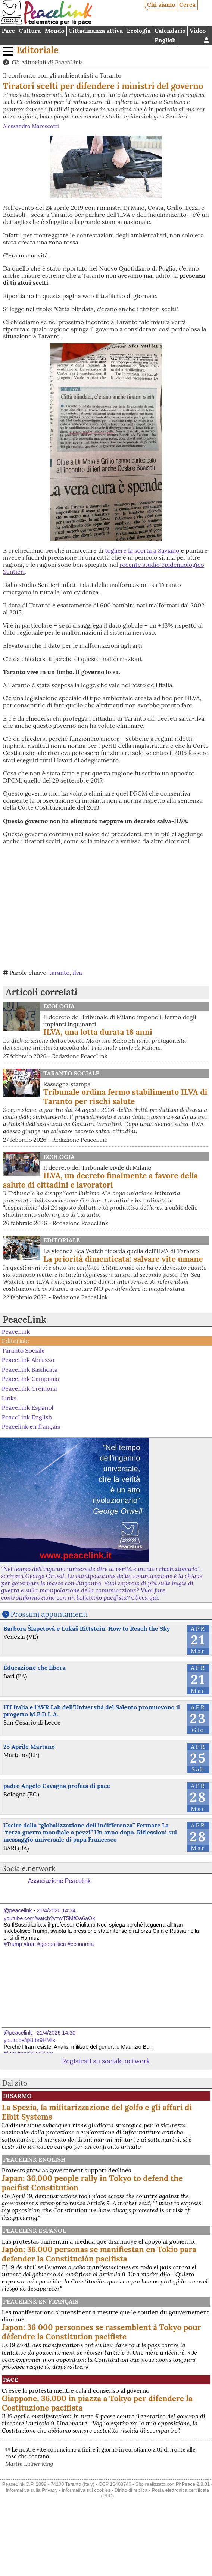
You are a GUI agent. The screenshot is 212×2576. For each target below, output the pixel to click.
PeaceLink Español (34, 2230)
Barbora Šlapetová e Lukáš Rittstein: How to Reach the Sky (86, 1628)
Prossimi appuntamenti (49, 1614)
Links (9, 1397)
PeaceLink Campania (30, 1378)
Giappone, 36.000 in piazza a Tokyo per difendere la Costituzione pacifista (97, 2403)
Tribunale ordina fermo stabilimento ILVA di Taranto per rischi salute (125, 1096)
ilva (77, 972)
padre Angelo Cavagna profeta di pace (56, 1785)
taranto (59, 972)
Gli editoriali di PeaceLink (47, 62)
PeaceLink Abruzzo (28, 1359)
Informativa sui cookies (86, 2490)
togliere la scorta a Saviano (142, 550)
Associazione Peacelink (59, 1881)
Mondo (55, 30)
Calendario (170, 30)
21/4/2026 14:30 (56, 2033)
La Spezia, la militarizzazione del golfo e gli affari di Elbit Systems (97, 2112)
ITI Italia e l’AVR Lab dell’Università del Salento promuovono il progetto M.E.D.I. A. (91, 1710)
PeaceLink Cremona (29, 1388)
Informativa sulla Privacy (31, 2490)
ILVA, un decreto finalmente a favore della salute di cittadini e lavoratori (100, 1180)
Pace (8, 30)
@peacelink (18, 1910)
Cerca (187, 4)
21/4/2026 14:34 (56, 1910)
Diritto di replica (131, 2490)
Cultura (30, 30)
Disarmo (17, 2095)
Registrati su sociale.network (106, 2061)
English (165, 40)
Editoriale (37, 50)
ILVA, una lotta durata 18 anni (97, 1032)
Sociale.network (29, 1868)
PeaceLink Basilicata (30, 1369)
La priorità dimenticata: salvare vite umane (123, 1259)
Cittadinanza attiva (95, 30)
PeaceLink (24, 1319)
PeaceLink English (27, 1417)
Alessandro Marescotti (31, 126)
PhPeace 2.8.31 (193, 2484)
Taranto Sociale (71, 1073)
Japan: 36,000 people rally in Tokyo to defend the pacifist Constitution (92, 2183)
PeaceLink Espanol (27, 1407)
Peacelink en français (31, 1426)
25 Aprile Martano (29, 1746)
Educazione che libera (34, 1667)
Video (198, 30)
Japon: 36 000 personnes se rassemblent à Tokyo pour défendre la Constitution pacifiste (101, 2332)
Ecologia (139, 30)
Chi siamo (161, 4)
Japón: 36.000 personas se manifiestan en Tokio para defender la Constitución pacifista (99, 2254)
